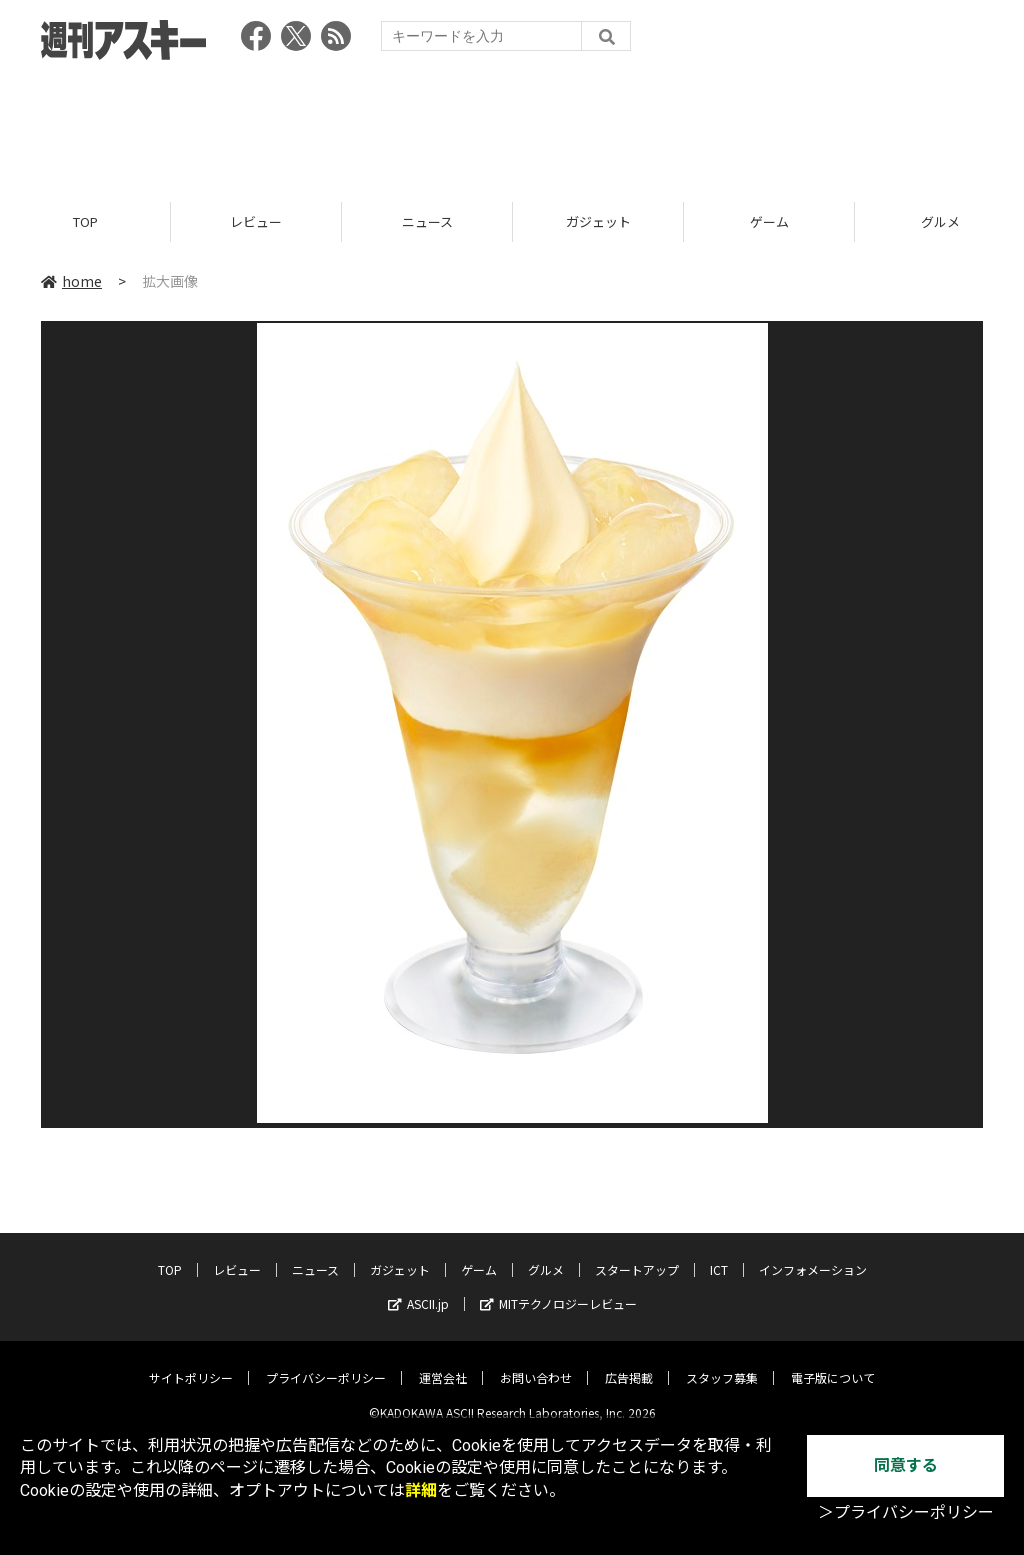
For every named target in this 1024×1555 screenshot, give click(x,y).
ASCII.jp (418, 1288)
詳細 (421, 1490)
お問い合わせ (536, 1362)
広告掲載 (629, 1362)
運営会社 (443, 1362)
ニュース (427, 222)
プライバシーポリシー (326, 1362)
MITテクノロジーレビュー (558, 1288)
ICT (719, 1254)
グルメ (546, 1254)
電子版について (833, 1362)
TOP (85, 222)
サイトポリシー (191, 1362)
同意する (906, 1465)
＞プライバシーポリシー (906, 1512)
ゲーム (769, 222)
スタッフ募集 (722, 1362)
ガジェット (598, 222)
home (71, 282)
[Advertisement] (512, 125)
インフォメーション (813, 1254)
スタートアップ (637, 1254)
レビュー (256, 222)
